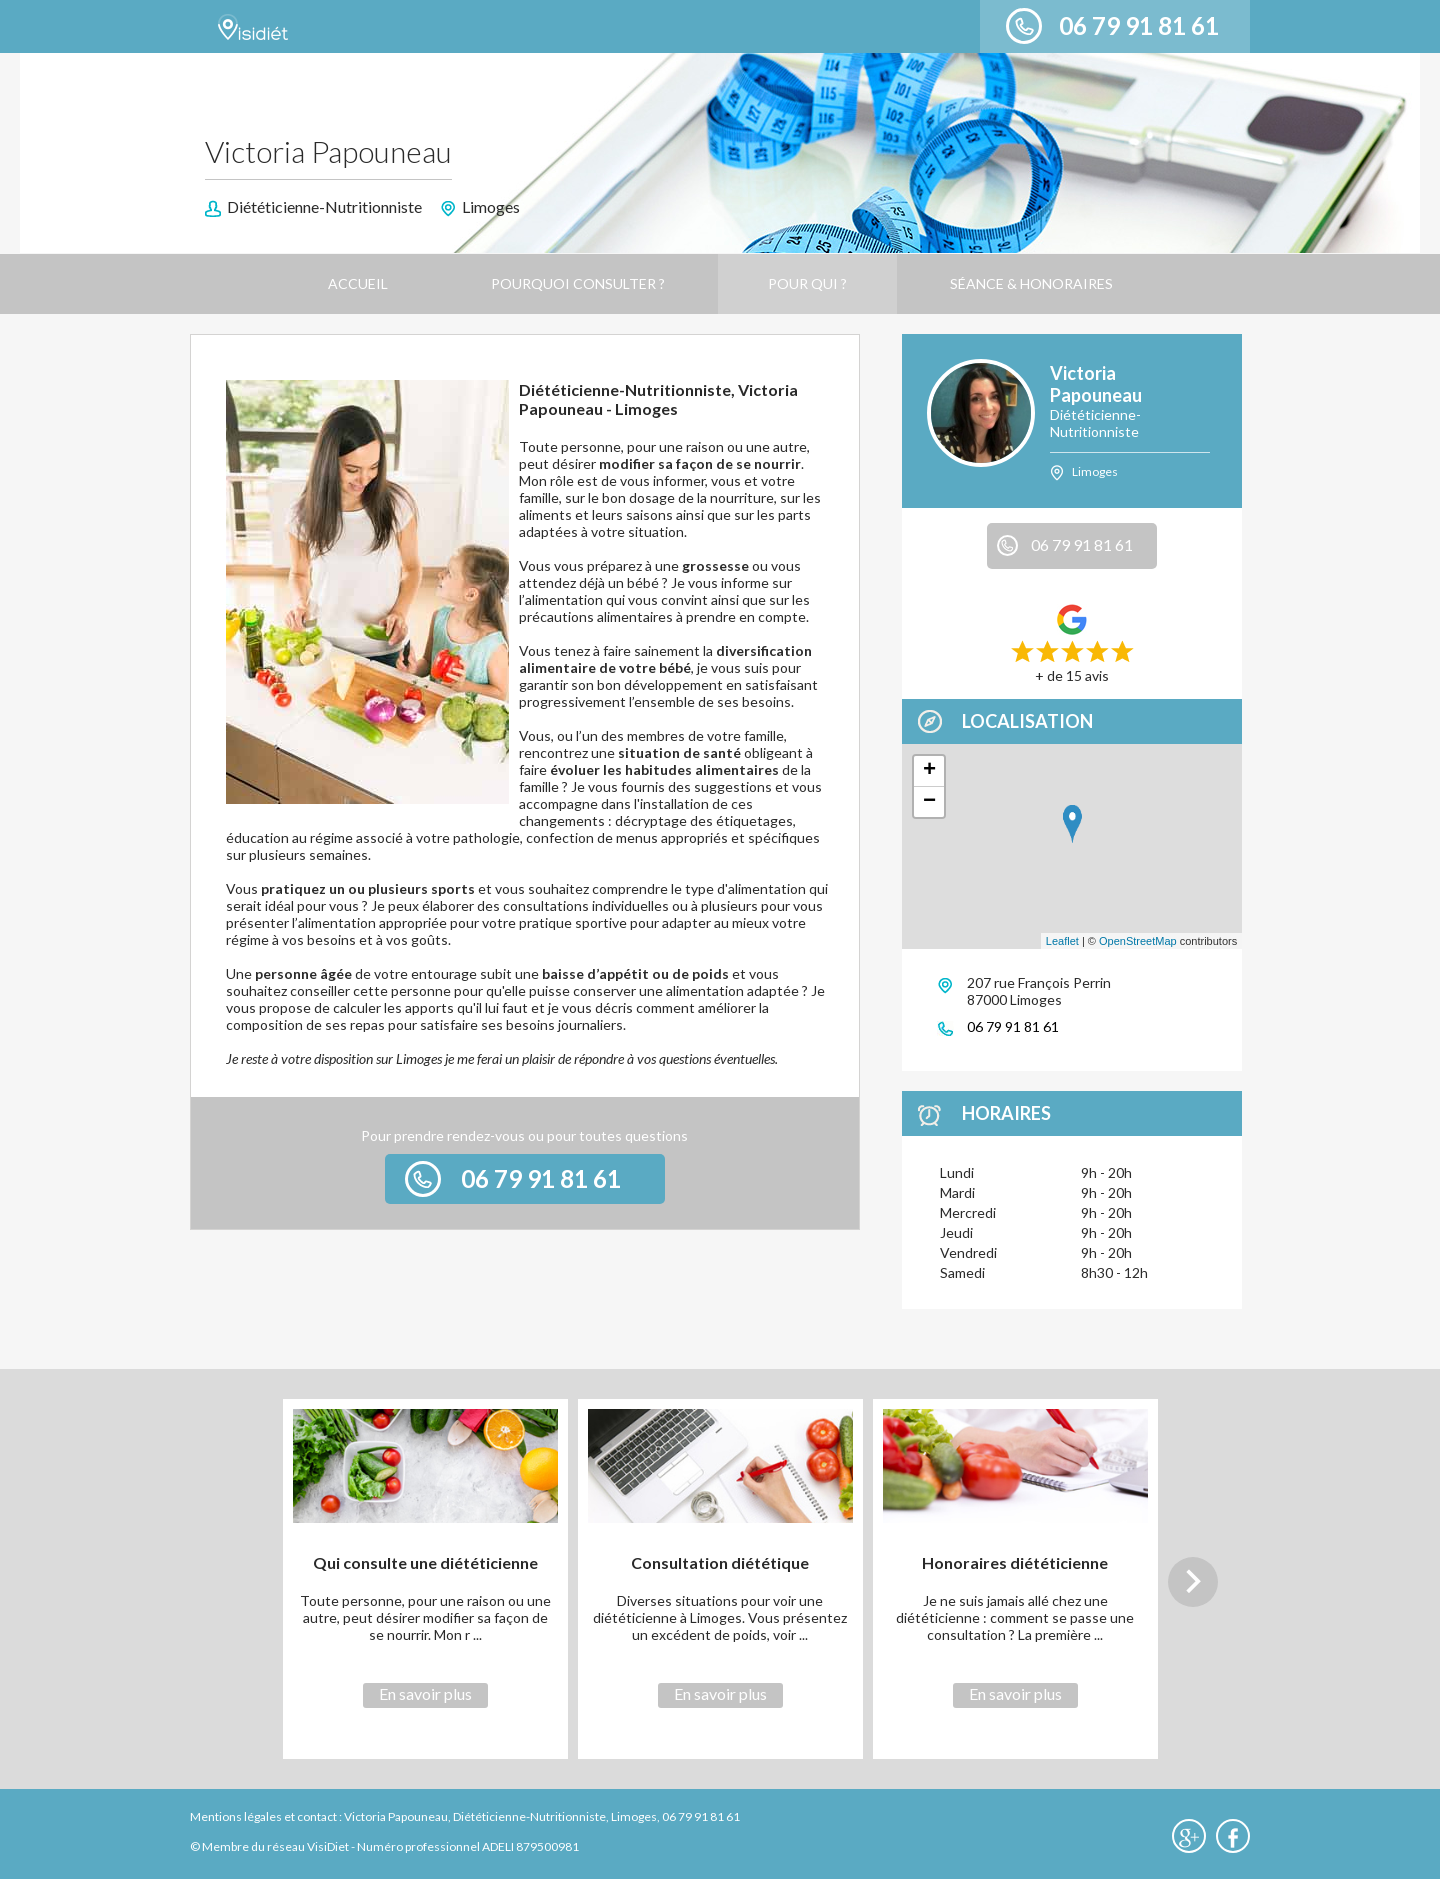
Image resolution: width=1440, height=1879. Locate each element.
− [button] (929, 802)
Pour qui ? (807, 283)
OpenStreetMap (1138, 941)
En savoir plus (425, 1693)
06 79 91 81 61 (1139, 25)
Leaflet (1062, 941)
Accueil (358, 283)
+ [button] (929, 771)
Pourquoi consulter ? (578, 283)
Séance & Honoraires (1031, 283)
